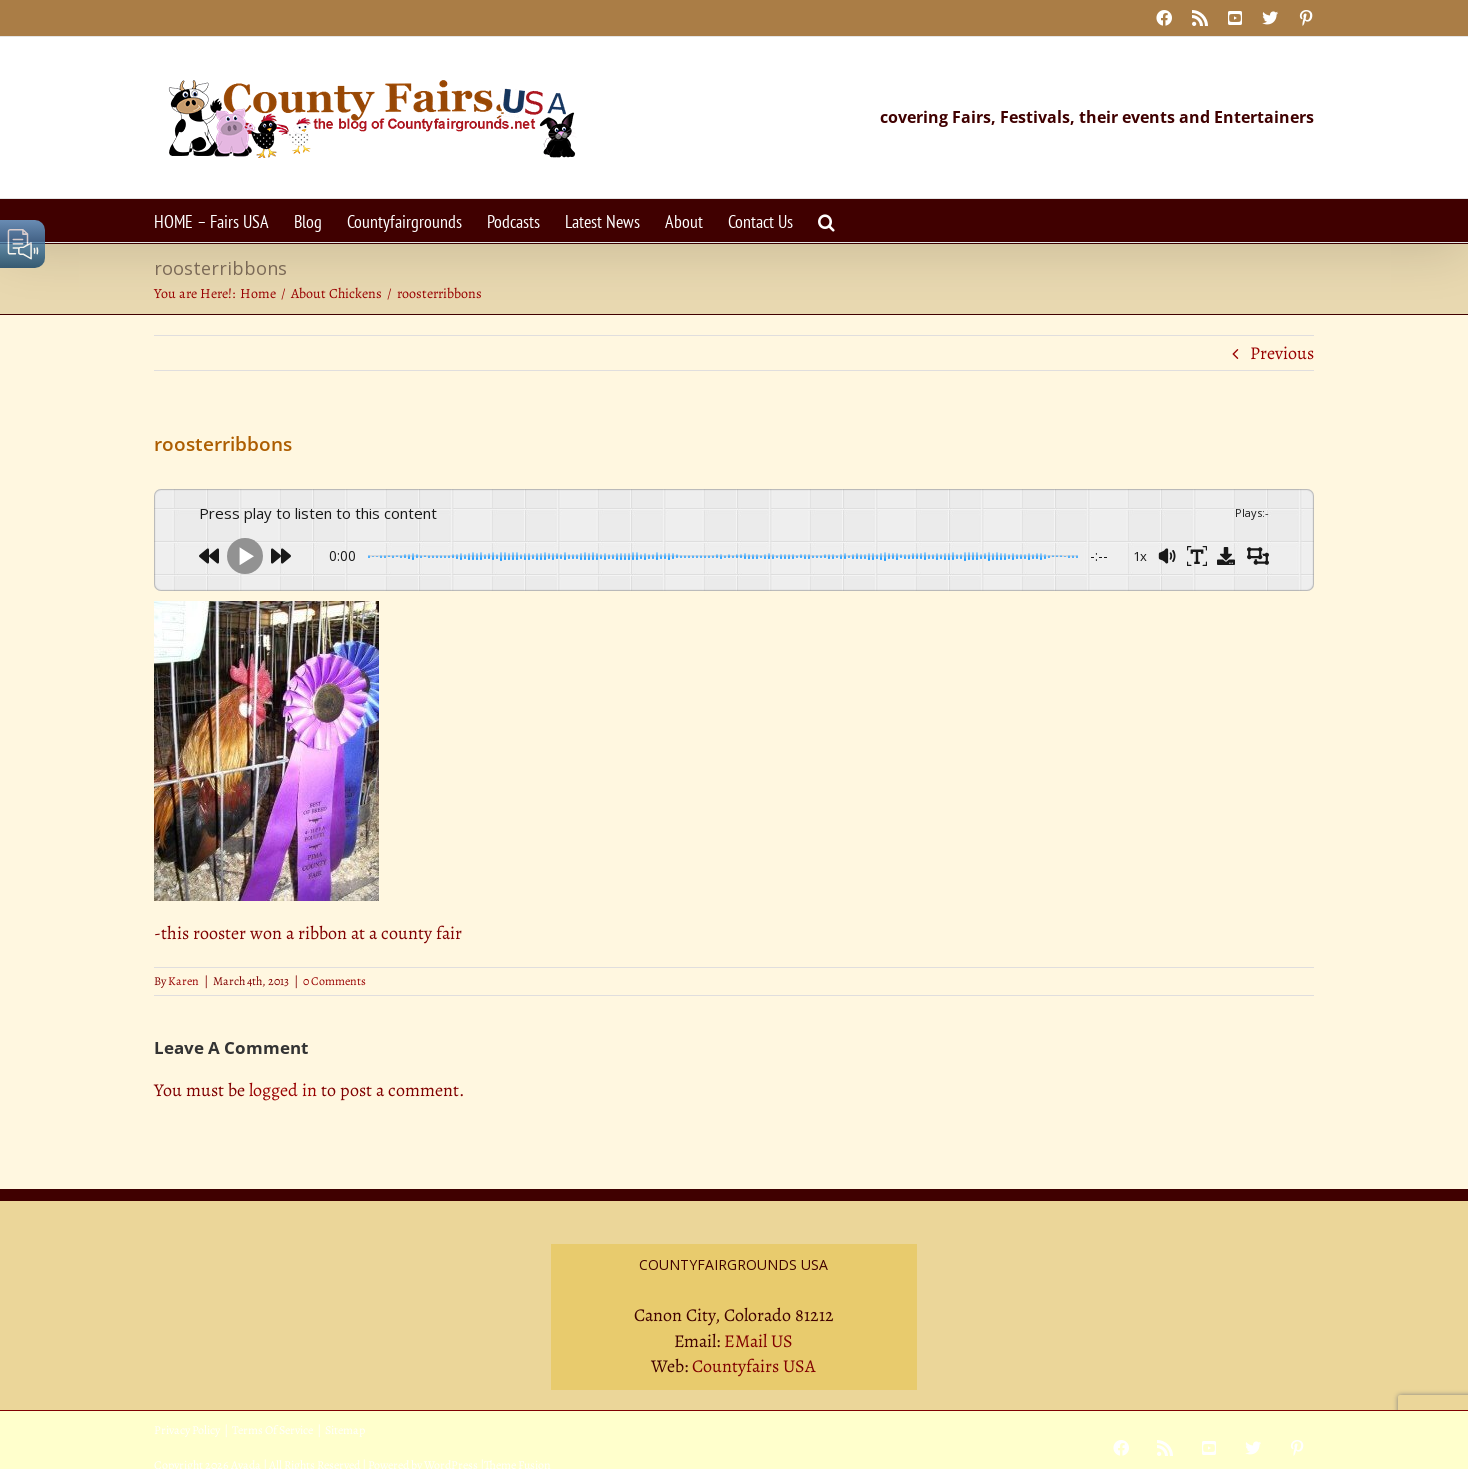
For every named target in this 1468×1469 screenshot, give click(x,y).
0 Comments (334, 981)
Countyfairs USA (754, 1366)
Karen (183, 981)
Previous (1282, 353)
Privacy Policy (187, 1430)
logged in (283, 1090)
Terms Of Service (272, 1430)
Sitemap (345, 1430)
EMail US (758, 1341)
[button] (826, 220)
